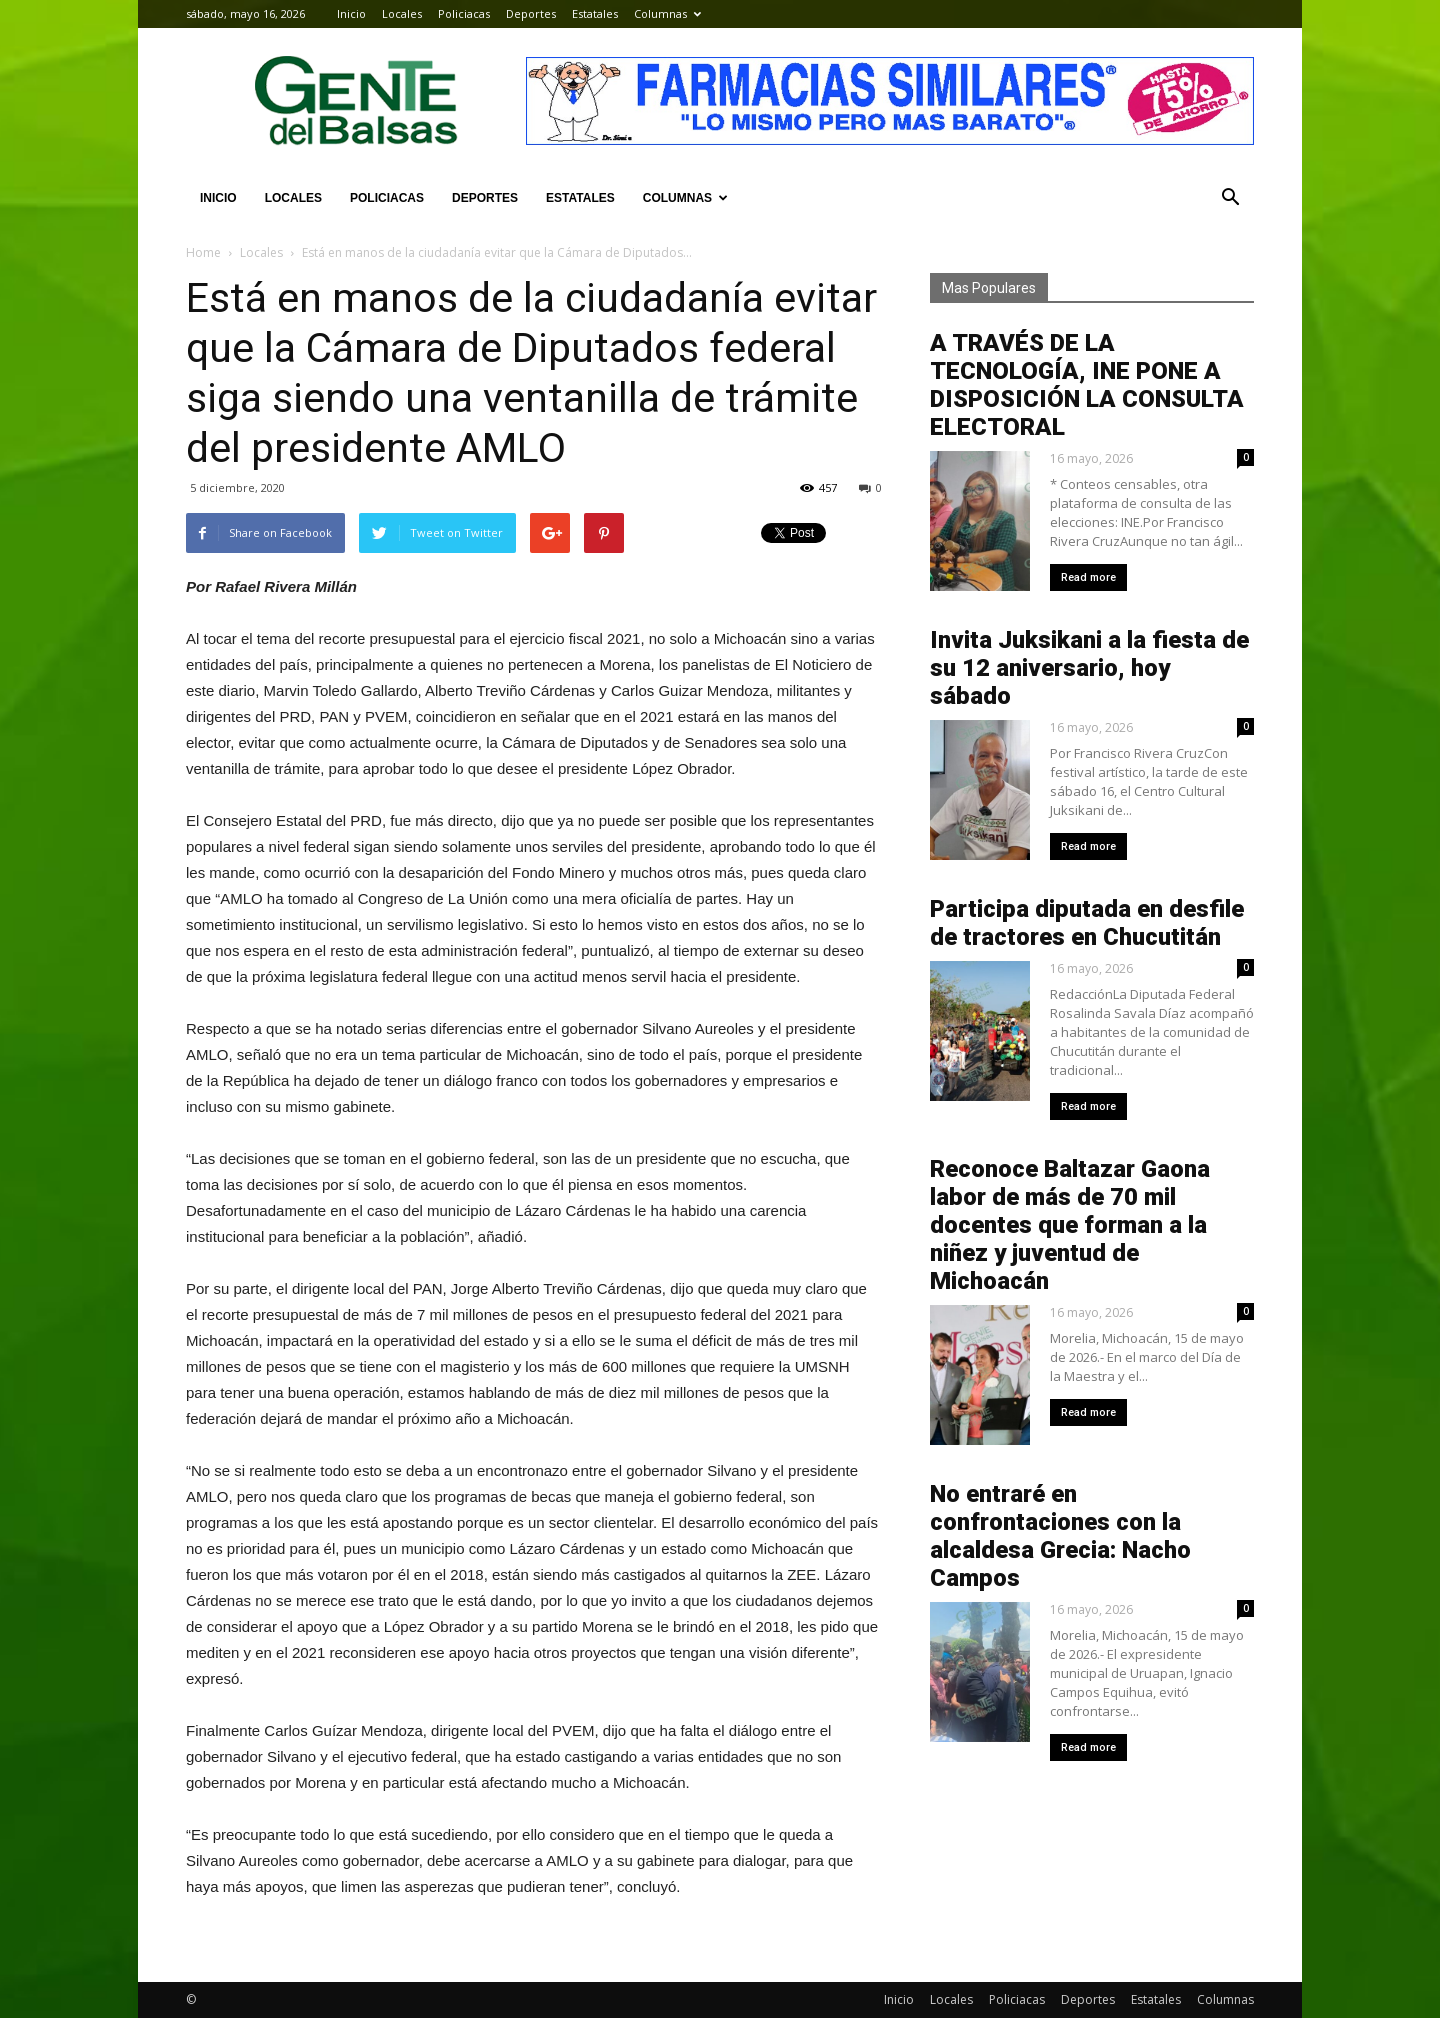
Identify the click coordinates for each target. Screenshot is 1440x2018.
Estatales (595, 13)
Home (203, 252)
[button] (1230, 198)
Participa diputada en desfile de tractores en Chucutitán (1087, 923)
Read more (1088, 577)
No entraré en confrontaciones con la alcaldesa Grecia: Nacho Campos (1060, 1536)
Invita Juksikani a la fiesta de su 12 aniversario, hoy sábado (1089, 668)
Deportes (531, 13)
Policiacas (464, 13)
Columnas (667, 13)
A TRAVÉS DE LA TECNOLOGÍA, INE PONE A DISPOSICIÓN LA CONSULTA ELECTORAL (1087, 385)
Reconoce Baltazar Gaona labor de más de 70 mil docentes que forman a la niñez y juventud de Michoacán (1070, 1225)
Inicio (351, 13)
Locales (402, 13)
